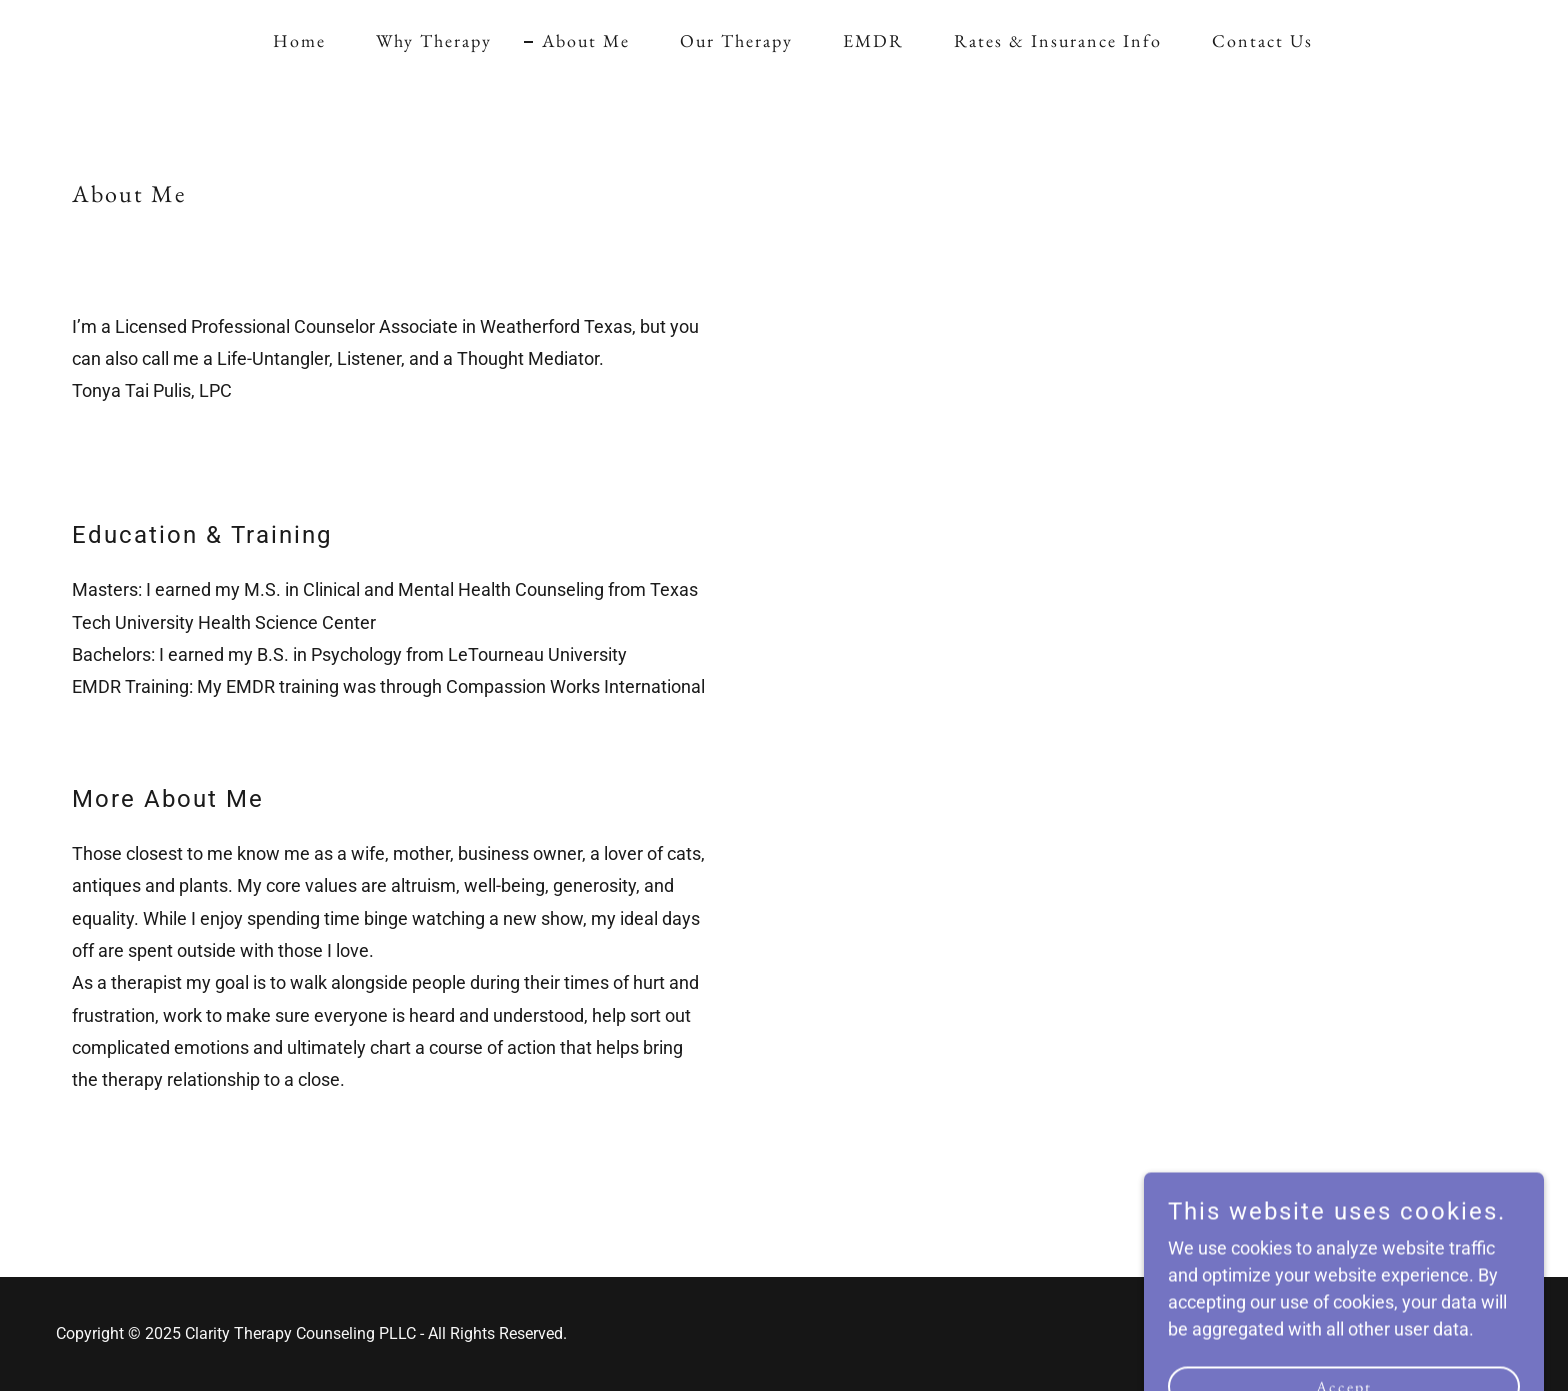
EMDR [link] (873, 40)
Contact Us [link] (1262, 40)
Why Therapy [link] (434, 40)
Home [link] (299, 40)
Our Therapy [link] (736, 40)
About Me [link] (586, 40)
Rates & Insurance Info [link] (1058, 40)
